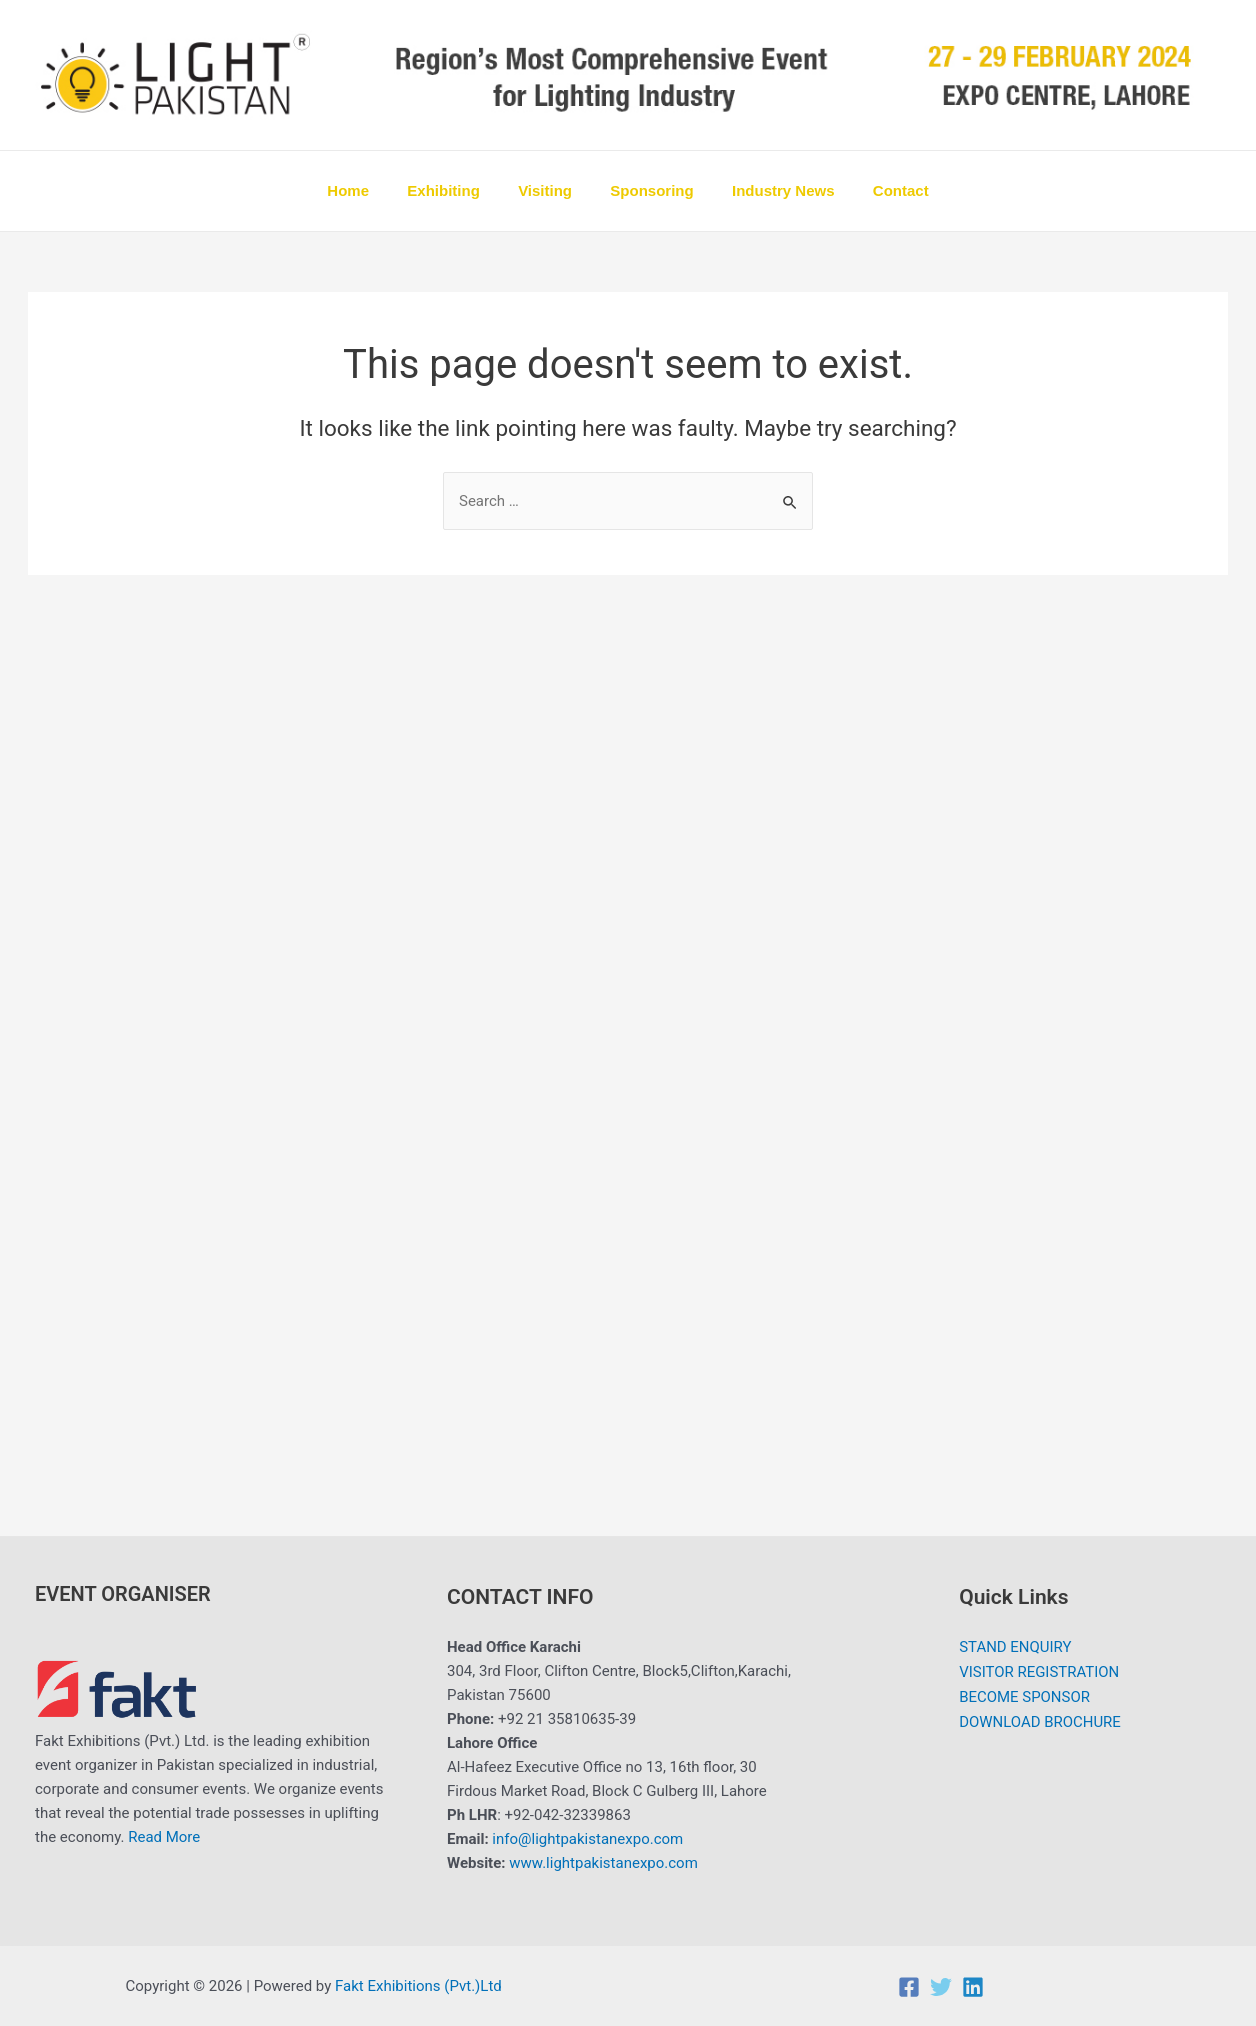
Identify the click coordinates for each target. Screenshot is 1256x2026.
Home (369, 190)
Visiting (549, 190)
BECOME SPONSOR (1024, 1695)
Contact (880, 190)
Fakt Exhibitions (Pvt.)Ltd (420, 1986)
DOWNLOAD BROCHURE (1040, 1719)
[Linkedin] (973, 1987)
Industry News (771, 190)
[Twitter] (941, 1987)
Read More (164, 1837)
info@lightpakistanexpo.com (587, 1839)
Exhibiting (456, 190)
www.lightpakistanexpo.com (603, 1863)
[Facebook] (909, 1987)
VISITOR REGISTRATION (1039, 1671)
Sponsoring (647, 190)
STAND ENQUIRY (1015, 1647)
